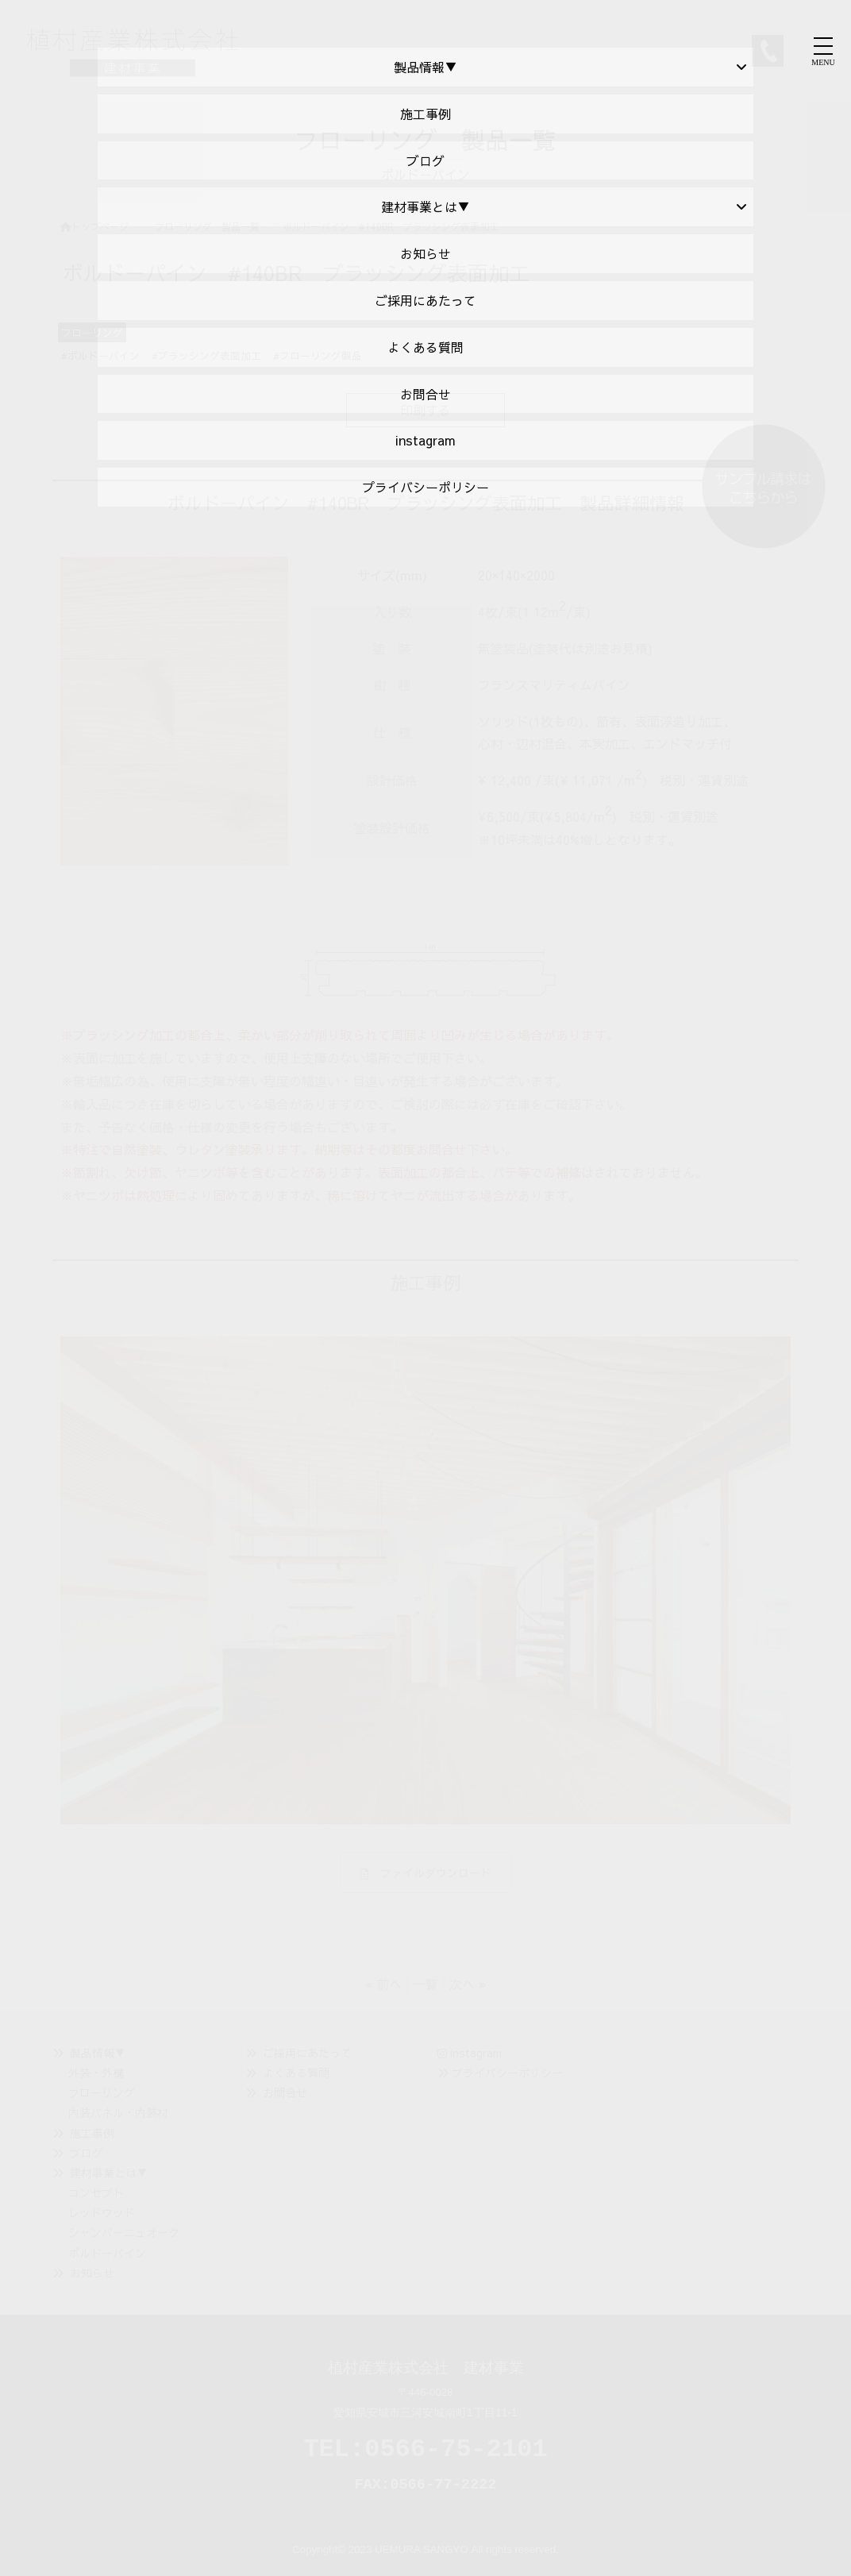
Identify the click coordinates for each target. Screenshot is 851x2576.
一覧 (425, 1983)
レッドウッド (101, 2212)
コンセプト (96, 2192)
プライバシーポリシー (507, 2072)
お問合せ (285, 2092)
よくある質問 (296, 2072)
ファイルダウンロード (425, 1872)
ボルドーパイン (107, 2253)
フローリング (101, 2092)
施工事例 (92, 2133)
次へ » (468, 1983)
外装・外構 (96, 2072)
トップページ (94, 226)
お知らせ (92, 2273)
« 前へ (383, 1983)
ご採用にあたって (307, 2053)
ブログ (86, 2153)
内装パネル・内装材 (118, 2112)
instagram (469, 2053)
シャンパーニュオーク (123, 2232)
